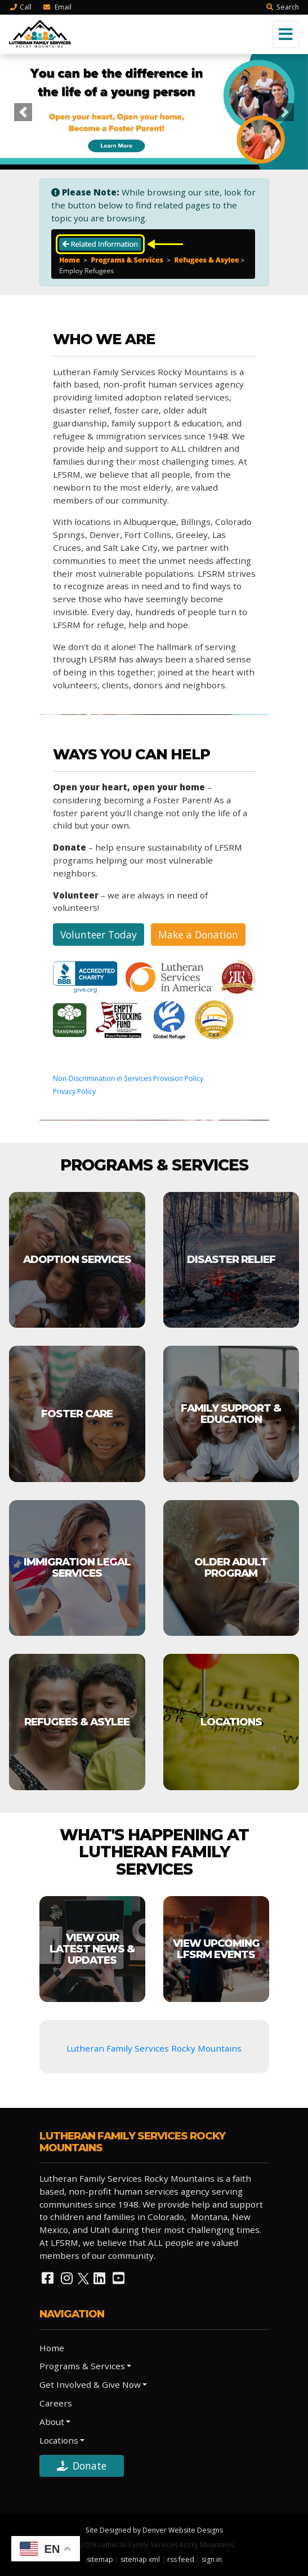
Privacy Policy (74, 1091)
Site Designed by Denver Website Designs (154, 2530)
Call (20, 7)
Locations (58, 2440)
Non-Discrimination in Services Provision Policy (128, 1078)
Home (51, 2347)
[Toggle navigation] (285, 34)
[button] (23, 112)
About (51, 2421)
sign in (212, 2559)
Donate (81, 2465)
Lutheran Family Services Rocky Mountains (154, 2048)
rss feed (180, 2559)
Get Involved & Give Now (90, 2384)
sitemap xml (140, 2559)
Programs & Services (82, 2366)
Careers (55, 2403)
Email (57, 7)
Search (282, 7)
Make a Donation (198, 934)
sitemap (100, 2559)
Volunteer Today (98, 934)
